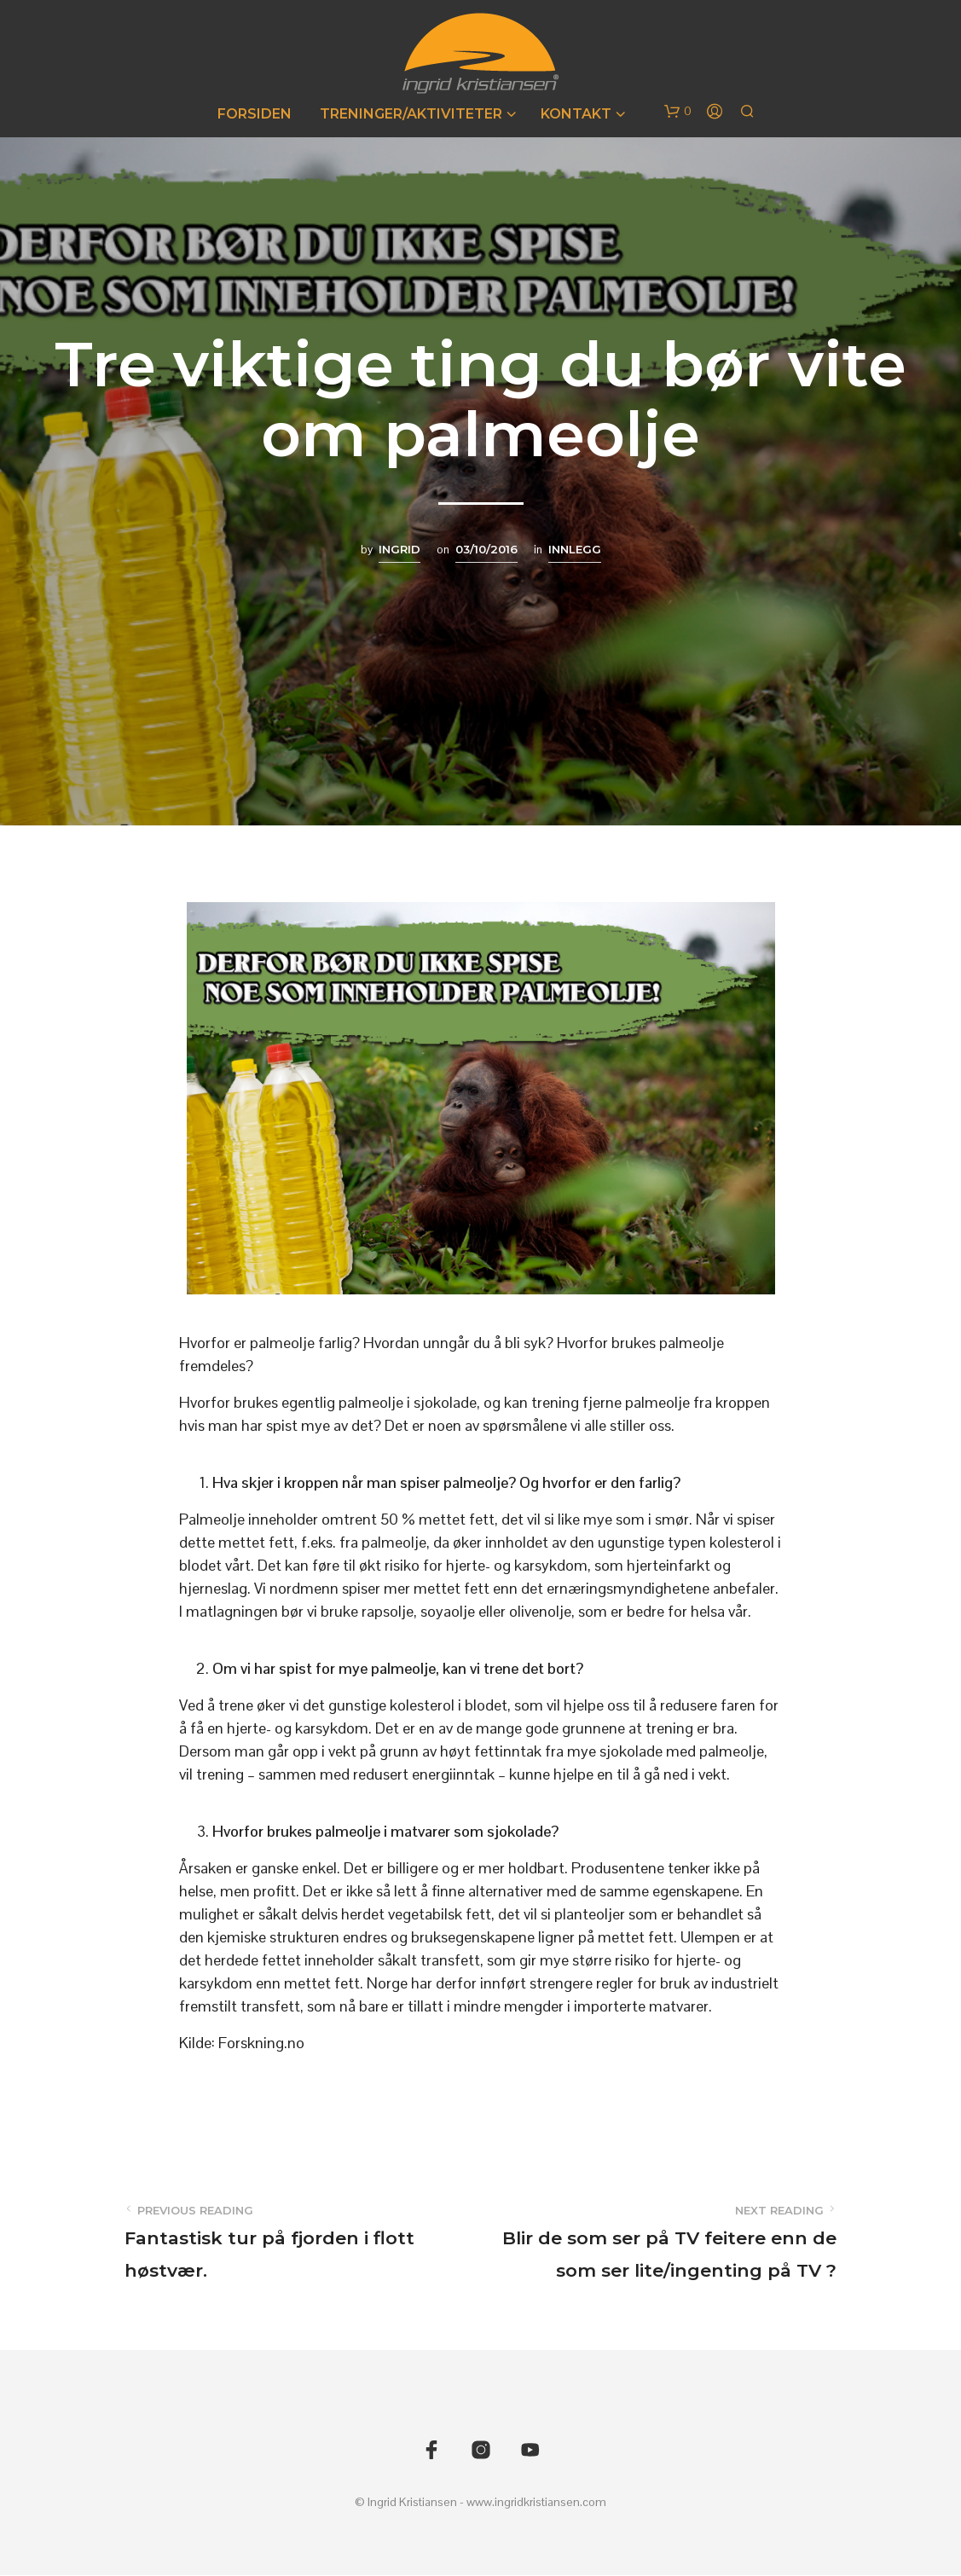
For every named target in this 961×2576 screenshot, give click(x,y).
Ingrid (399, 549)
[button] (678, 111)
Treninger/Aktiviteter (411, 114)
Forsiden (254, 114)
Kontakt (576, 114)
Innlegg (574, 549)
